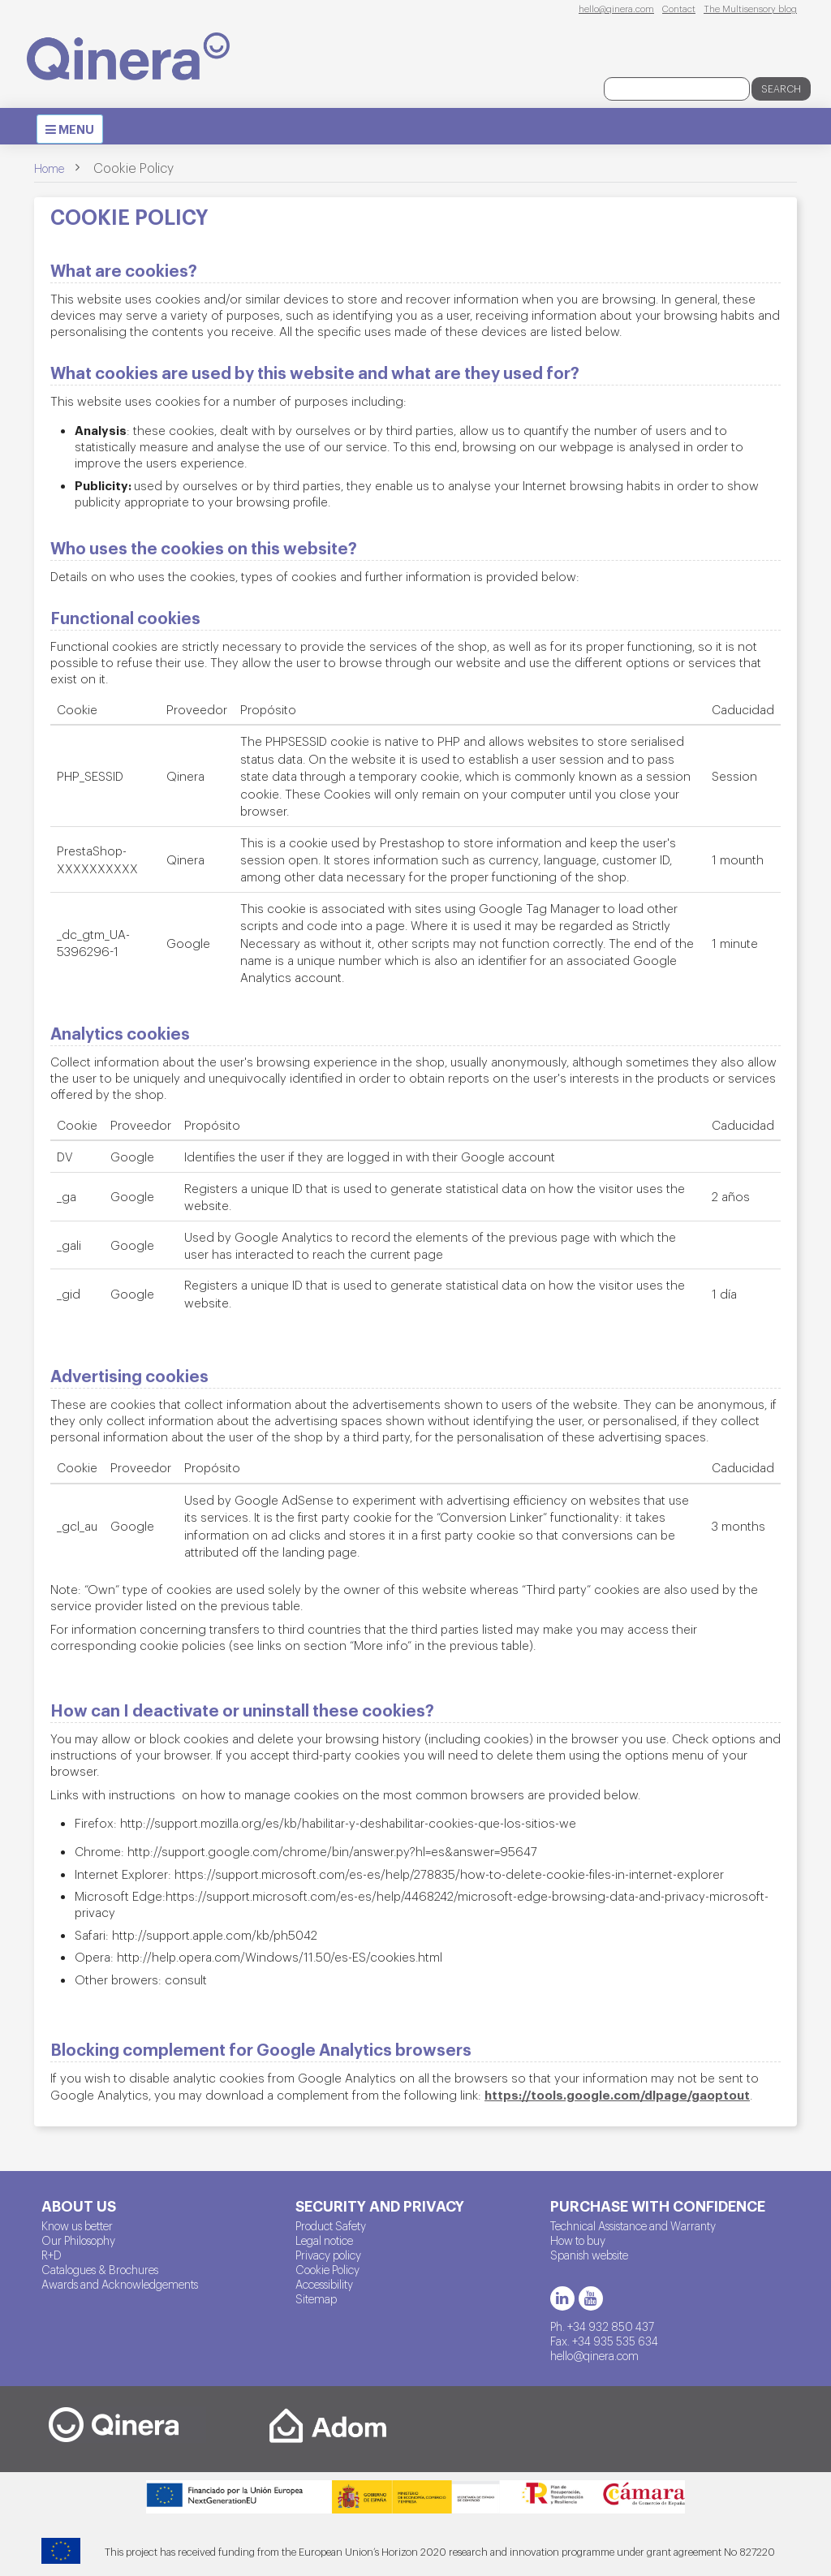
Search (781, 88)
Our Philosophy (78, 2240)
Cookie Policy (327, 2269)
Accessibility (324, 2284)
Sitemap (316, 2298)
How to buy (577, 2240)
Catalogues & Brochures (99, 2269)
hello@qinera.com (616, 8)
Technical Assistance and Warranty (633, 2225)
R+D (51, 2254)
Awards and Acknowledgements (119, 2284)
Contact (678, 8)
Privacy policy (328, 2254)
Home (49, 168)
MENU (74, 131)
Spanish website (589, 2254)
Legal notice (324, 2240)
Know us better (77, 2225)
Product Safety (330, 2225)
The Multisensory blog (750, 8)
